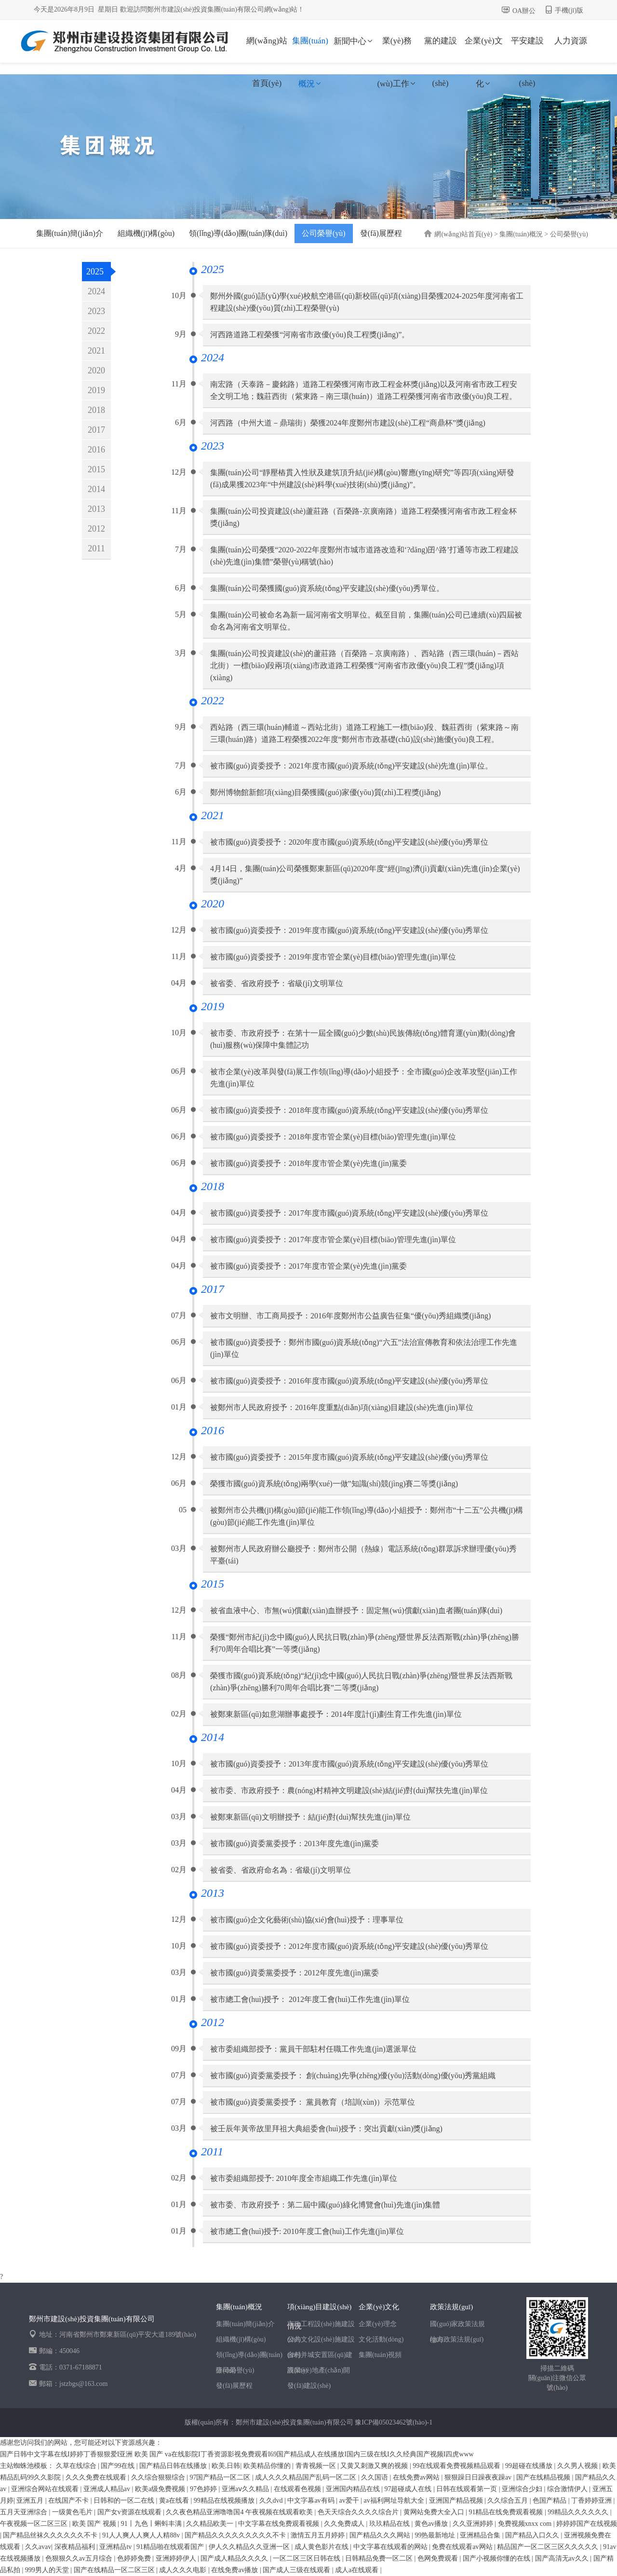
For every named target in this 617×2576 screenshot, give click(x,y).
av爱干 (350, 2500)
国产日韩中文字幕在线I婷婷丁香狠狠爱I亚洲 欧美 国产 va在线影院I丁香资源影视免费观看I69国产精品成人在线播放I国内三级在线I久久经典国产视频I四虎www (237, 2454)
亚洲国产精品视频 (457, 2500)
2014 (96, 489)
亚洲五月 (30, 2500)
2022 (96, 331)
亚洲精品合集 (481, 2535)
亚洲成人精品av (107, 2489)
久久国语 (375, 2477)
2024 (96, 291)
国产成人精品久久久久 (235, 2558)
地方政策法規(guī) (456, 2339)
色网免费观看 (438, 2558)
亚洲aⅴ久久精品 (246, 2489)
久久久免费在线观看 (97, 2477)
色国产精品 (550, 2500)
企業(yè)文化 (483, 49)
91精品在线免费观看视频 (507, 2512)
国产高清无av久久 (562, 2558)
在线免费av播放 (235, 2570)
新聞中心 (354, 41)
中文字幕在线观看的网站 (391, 2546)
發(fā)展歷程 (381, 233)
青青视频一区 (316, 2465)
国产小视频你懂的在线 (497, 2558)
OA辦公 (524, 10)
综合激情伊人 (568, 2489)
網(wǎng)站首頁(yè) (266, 49)
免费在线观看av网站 (463, 2546)
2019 (96, 390)
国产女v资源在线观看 (130, 2512)
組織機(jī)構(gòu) (146, 233)
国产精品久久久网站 (380, 2535)
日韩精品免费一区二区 (380, 2558)
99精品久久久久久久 (579, 2512)
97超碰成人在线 (408, 2489)
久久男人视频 (578, 2465)
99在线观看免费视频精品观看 (457, 2465)
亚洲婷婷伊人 (177, 2558)
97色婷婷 (204, 2489)
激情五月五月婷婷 (319, 2535)
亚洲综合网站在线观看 (45, 2489)
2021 (96, 351)
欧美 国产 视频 (95, 2523)
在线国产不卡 (69, 2500)
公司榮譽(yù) (324, 233)
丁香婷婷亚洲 (592, 2500)
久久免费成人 (345, 2523)
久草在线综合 (77, 2465)
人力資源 (570, 40)
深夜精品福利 (75, 2546)
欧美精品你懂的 (268, 2465)
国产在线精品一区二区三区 (115, 2570)
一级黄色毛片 (73, 2512)
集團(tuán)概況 (310, 49)
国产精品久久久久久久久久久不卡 (236, 2535)
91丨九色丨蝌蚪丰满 (152, 2523)
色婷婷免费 (135, 2558)
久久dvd (272, 2500)
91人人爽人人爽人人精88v (142, 2535)
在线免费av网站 (417, 2477)
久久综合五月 (508, 2500)
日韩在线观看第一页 (467, 2489)
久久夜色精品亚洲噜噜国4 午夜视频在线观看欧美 (240, 2512)
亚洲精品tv (116, 2546)
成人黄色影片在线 (322, 2546)
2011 (96, 548)
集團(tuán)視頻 (380, 2354)
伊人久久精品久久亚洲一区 (250, 2546)
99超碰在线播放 (529, 2465)
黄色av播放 (432, 2523)
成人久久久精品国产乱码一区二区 (306, 2477)
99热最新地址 (436, 2535)
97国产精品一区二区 (220, 2477)
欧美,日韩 (226, 2465)
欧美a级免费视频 (161, 2489)
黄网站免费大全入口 (434, 2512)
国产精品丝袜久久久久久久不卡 (51, 2535)
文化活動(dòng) (381, 2339)
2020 (96, 370)
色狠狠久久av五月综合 (79, 2558)
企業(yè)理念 (378, 2324)
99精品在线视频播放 (225, 2500)
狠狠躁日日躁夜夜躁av (478, 2477)
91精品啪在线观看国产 (171, 2546)
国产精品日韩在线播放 (174, 2465)
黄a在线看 (175, 2500)
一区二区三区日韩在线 (307, 2558)
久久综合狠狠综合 (159, 2477)
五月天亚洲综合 (24, 2512)
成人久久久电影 (183, 2570)
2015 (96, 469)
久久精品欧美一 (210, 2523)
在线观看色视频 (298, 2489)
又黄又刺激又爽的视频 (375, 2465)
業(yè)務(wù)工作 (396, 49)
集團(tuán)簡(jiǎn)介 (69, 233)
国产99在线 (118, 2465)
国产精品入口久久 (533, 2535)
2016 (96, 449)
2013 (96, 509)
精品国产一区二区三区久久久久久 (548, 2546)
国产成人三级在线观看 (297, 2570)
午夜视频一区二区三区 (34, 2523)
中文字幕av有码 (311, 2500)
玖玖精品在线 (390, 2523)
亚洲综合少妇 (523, 2489)
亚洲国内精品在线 (354, 2489)
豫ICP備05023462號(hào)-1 (393, 2422)
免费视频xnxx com (525, 2523)
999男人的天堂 (48, 2570)
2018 (96, 410)
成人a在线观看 (357, 2570)
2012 (96, 529)
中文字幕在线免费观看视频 (279, 2523)
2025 (95, 271)
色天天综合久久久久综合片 (359, 2512)
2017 (96, 430)
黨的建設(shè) (440, 49)
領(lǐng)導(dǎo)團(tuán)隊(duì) (238, 233)
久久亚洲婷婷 (474, 2523)
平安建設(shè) (527, 49)
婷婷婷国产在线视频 (586, 2523)
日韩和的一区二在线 (125, 2500)
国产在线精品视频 (544, 2477)
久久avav (38, 2546)
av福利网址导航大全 (394, 2500)
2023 (96, 311)
